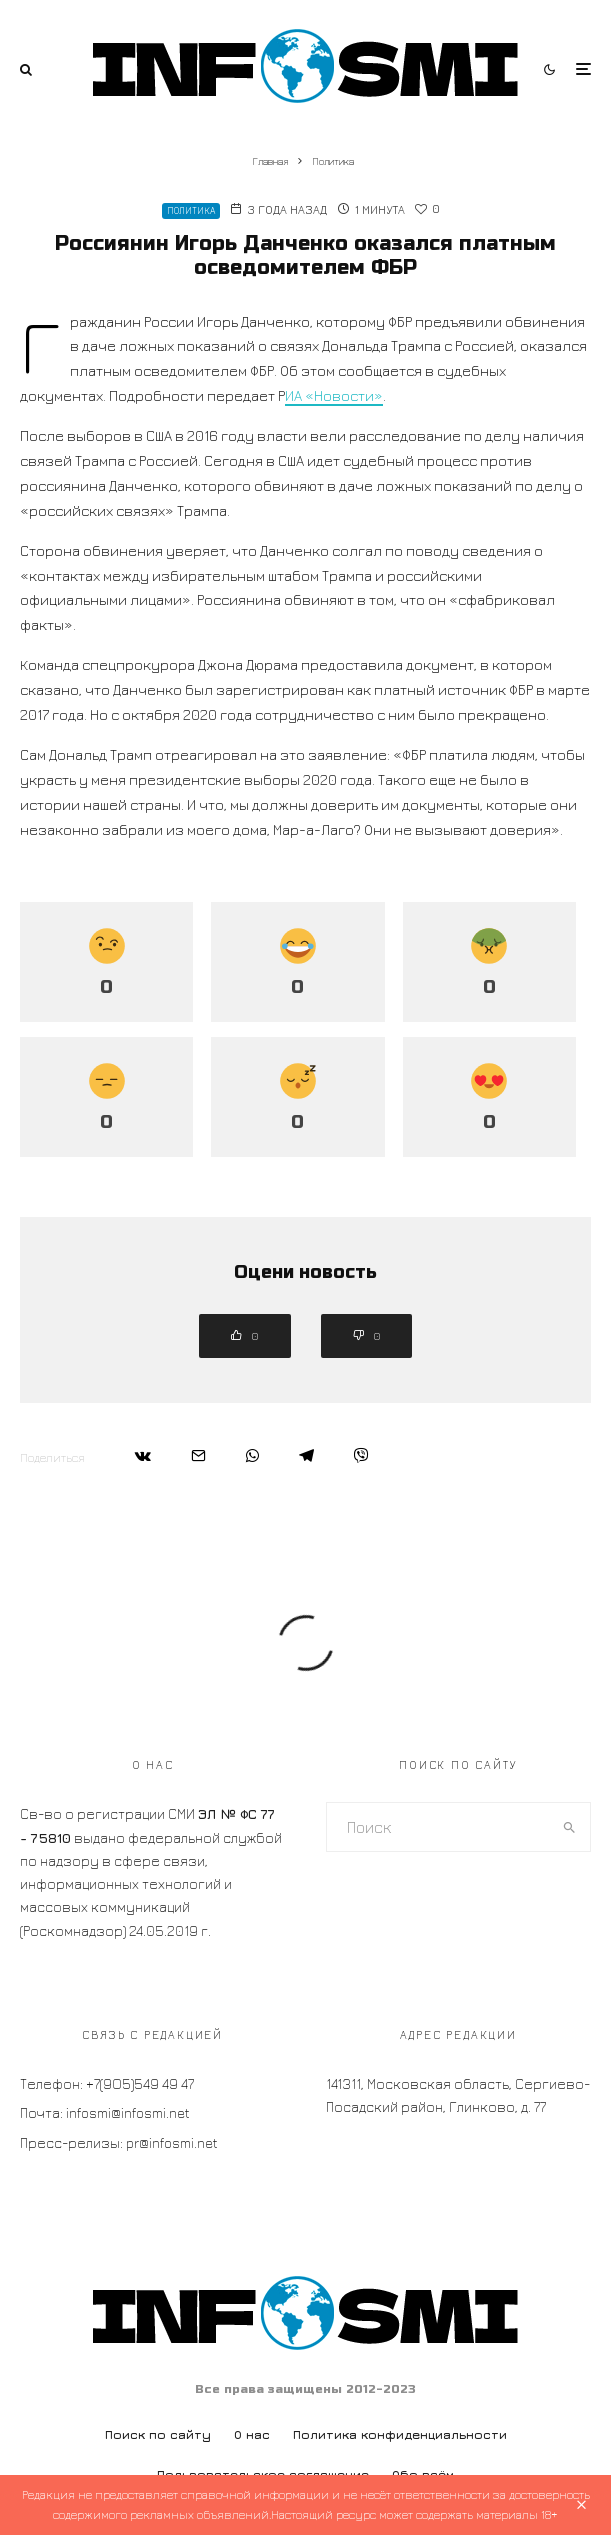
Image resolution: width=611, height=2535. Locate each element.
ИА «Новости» (334, 395)
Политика (191, 210)
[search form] (438, 1827)
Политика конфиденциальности (400, 2434)
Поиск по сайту (158, 2434)
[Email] (198, 1455)
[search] (569, 1827)
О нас (252, 2434)
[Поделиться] (143, 1455)
